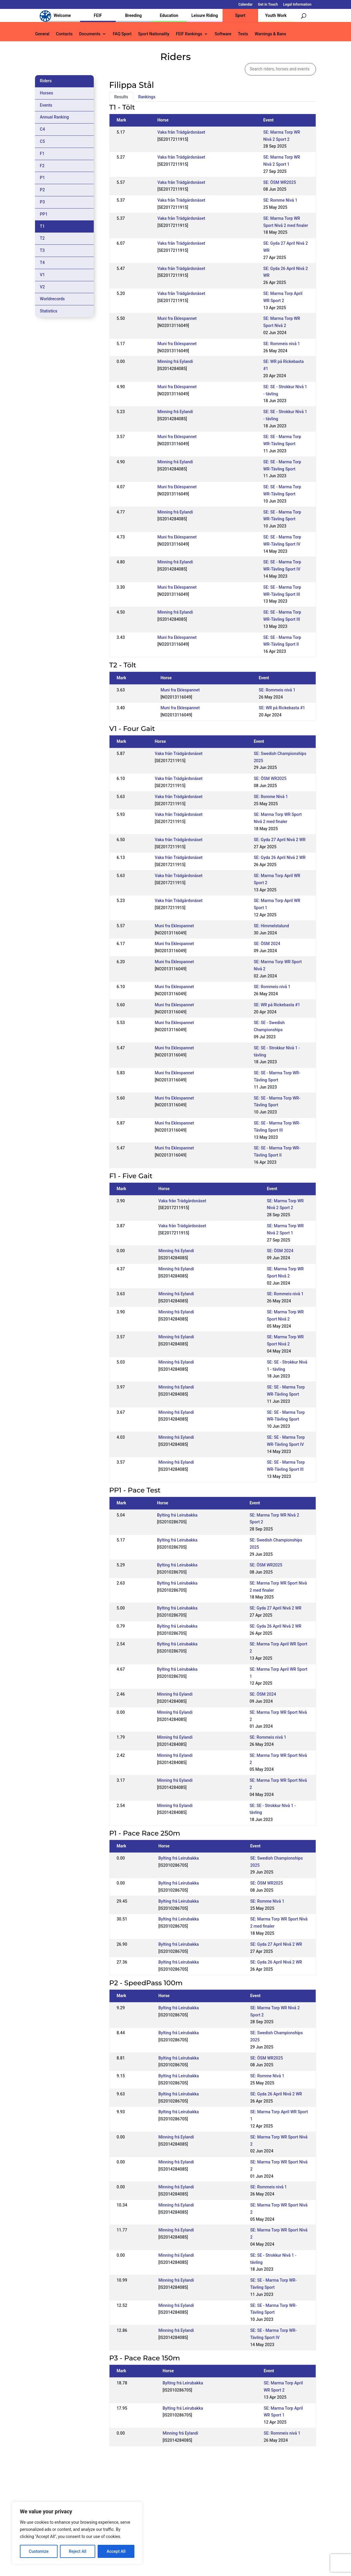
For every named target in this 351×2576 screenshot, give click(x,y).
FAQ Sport (122, 34)
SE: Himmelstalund (271, 925)
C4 (42, 129)
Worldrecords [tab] (52, 298)
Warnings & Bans (270, 34)
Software (223, 34)
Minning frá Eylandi (175, 361)
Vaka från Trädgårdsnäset (181, 132)
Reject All (77, 2551)
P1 (42, 177)
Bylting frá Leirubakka (177, 1515)
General (42, 34)
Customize (39, 2551)
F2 (42, 165)
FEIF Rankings (189, 34)
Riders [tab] (46, 80)
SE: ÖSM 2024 (267, 943)
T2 (42, 238)
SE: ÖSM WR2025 (279, 182)
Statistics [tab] (48, 311)
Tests (243, 34)
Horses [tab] (46, 93)
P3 (42, 202)
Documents (90, 34)
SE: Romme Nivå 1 (280, 200)
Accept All (116, 2551)
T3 (42, 250)
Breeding (133, 15)
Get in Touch (268, 5)
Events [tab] (46, 105)
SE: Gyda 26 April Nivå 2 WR (280, 857)
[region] (77, 2533)
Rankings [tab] (146, 96)
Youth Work (276, 15)
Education (169, 15)
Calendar (245, 5)
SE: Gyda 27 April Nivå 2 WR (280, 839)
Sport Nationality (153, 34)
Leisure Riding (204, 15)
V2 (42, 287)
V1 (42, 274)
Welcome (62, 15)
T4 (42, 262)
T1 (42, 226)
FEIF (98, 15)
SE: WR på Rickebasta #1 (282, 707)
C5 (42, 141)
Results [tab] (121, 96)
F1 (42, 153)
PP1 (43, 214)
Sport (240, 15)
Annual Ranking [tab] (54, 117)
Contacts (64, 34)
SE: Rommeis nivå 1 (281, 343)
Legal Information (297, 5)
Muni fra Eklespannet (176, 318)
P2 (42, 189)
